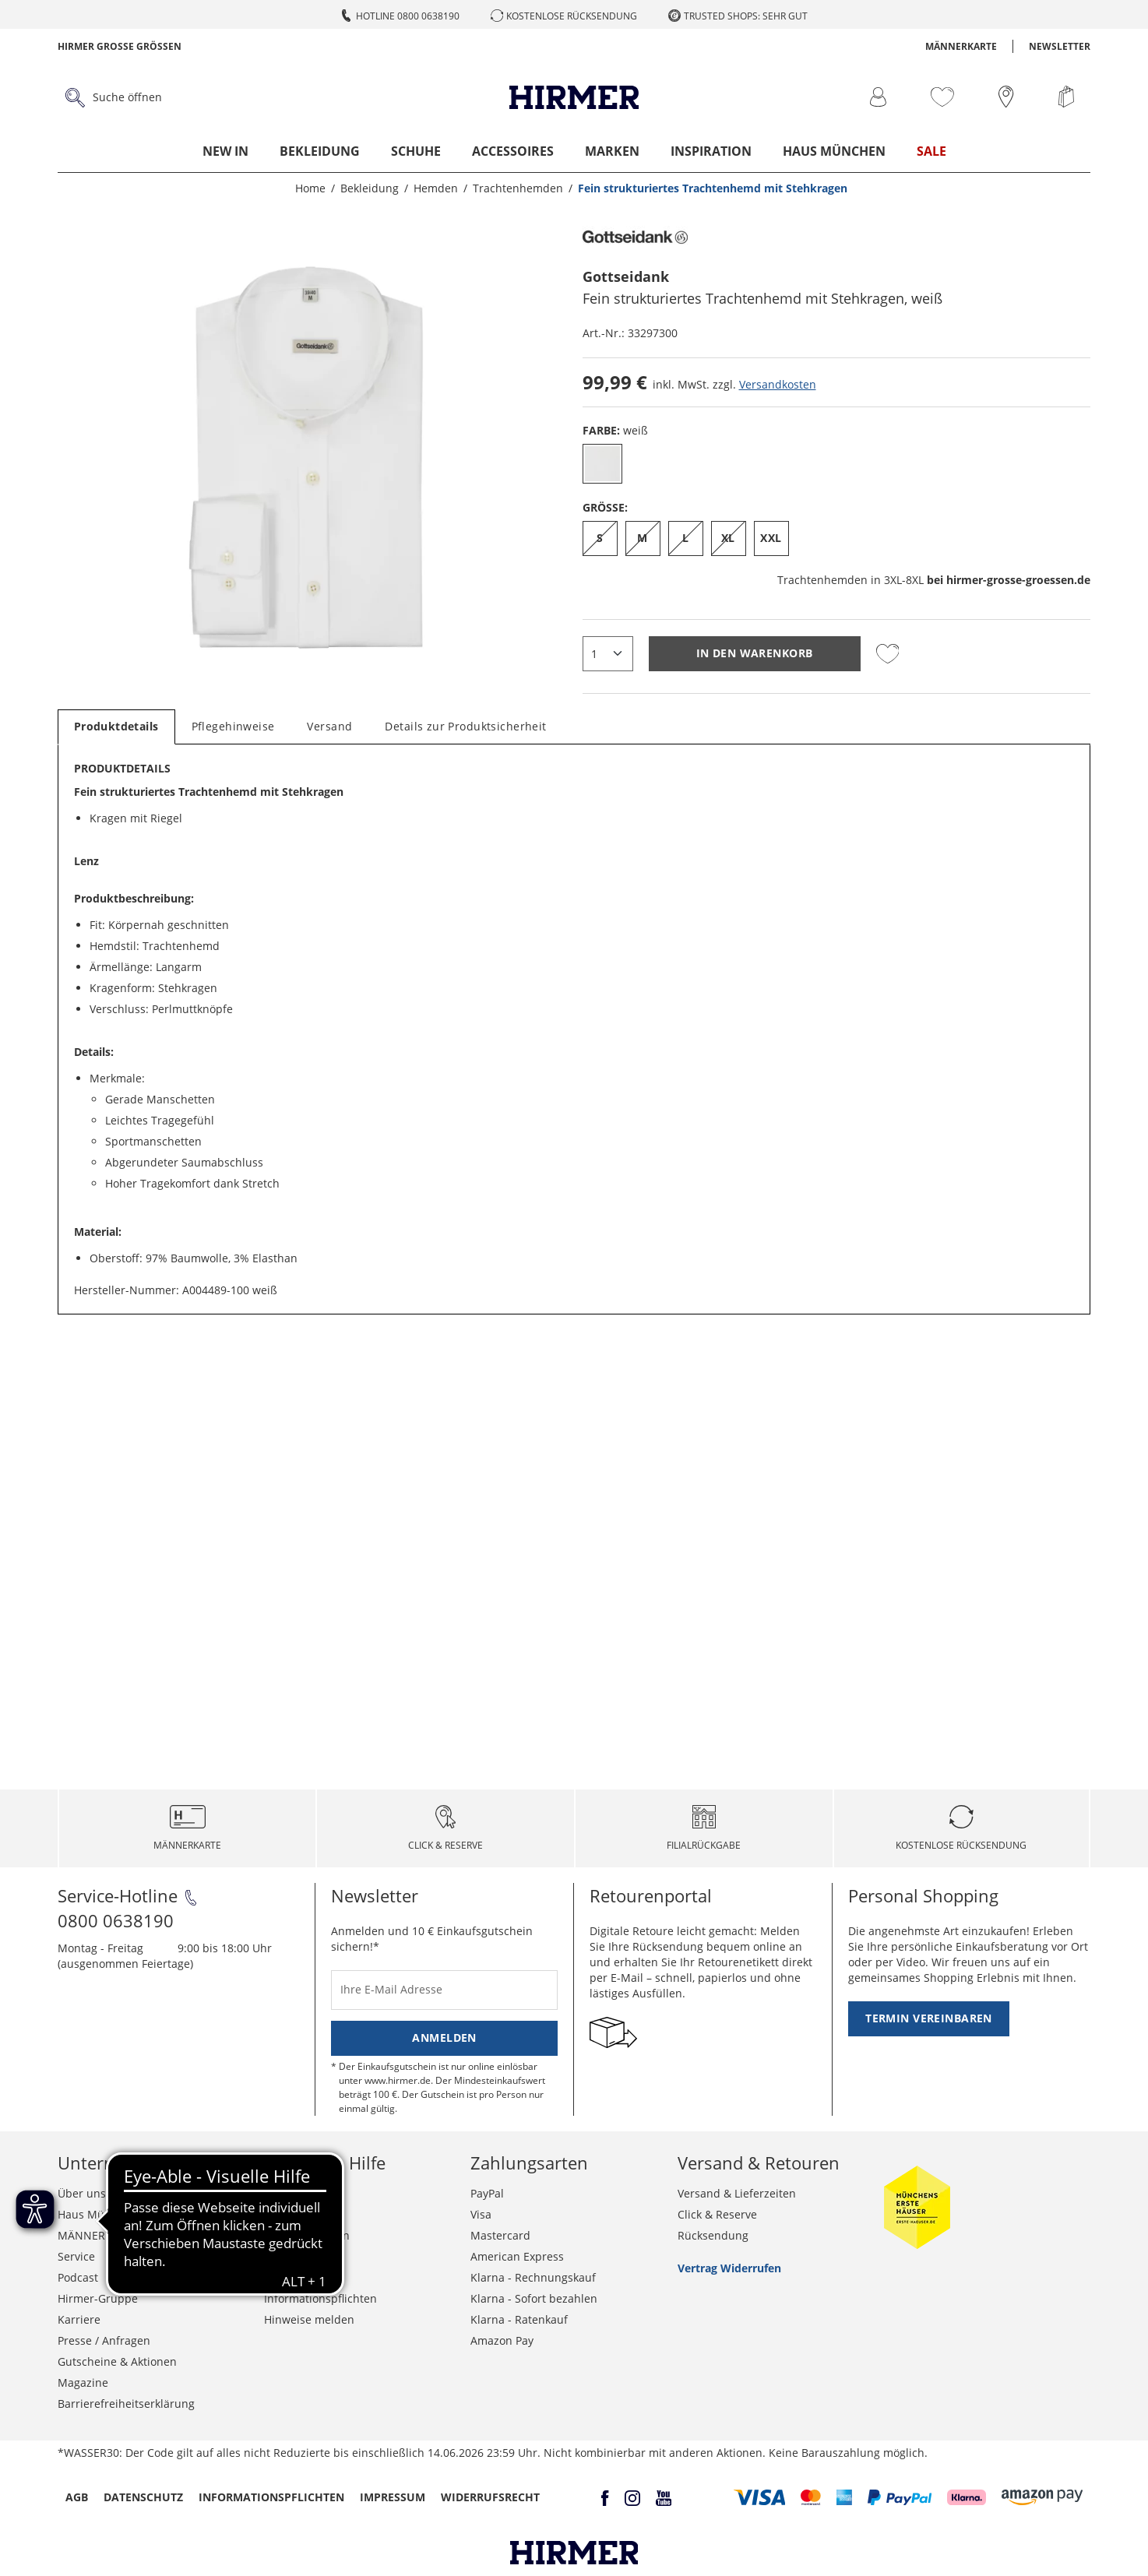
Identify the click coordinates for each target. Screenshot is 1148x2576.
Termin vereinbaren (928, 2018)
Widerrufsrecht (303, 2256)
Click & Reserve (717, 2214)
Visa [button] (480, 2214)
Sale (931, 151)
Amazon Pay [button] (502, 2340)
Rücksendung (713, 2235)
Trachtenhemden (933, 579)
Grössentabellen (307, 2235)
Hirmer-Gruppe (98, 2298)
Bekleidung (320, 151)
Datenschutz (296, 2277)
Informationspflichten (320, 2298)
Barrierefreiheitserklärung (126, 2403)
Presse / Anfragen (104, 2340)
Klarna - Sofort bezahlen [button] (533, 2298)
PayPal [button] (487, 2193)
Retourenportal (651, 1895)
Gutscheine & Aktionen (117, 2361)
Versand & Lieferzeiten (737, 2193)
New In (225, 151)
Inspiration (711, 151)
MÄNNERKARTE (961, 46)
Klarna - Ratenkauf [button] (519, 2319)
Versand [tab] (329, 726)
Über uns (82, 2193)
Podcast (78, 2277)
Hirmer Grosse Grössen (119, 46)
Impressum (392, 2497)
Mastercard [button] (500, 2235)
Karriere (79, 2319)
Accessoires (513, 151)
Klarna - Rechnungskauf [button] (533, 2277)
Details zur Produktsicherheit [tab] (465, 726)
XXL (770, 537)
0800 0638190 (116, 1920)
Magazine (83, 2382)
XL (728, 537)
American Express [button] (517, 2256)
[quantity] (608, 653)
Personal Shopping (923, 1895)
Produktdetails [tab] (116, 726)
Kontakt (284, 2193)
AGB (76, 2497)
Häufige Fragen (303, 2214)
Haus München (834, 151)
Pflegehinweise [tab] (233, 726)
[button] (760, 2497)
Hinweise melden (309, 2319)
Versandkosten (777, 384)
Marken (612, 151)
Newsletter (1059, 46)
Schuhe (416, 151)
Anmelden (444, 2037)
